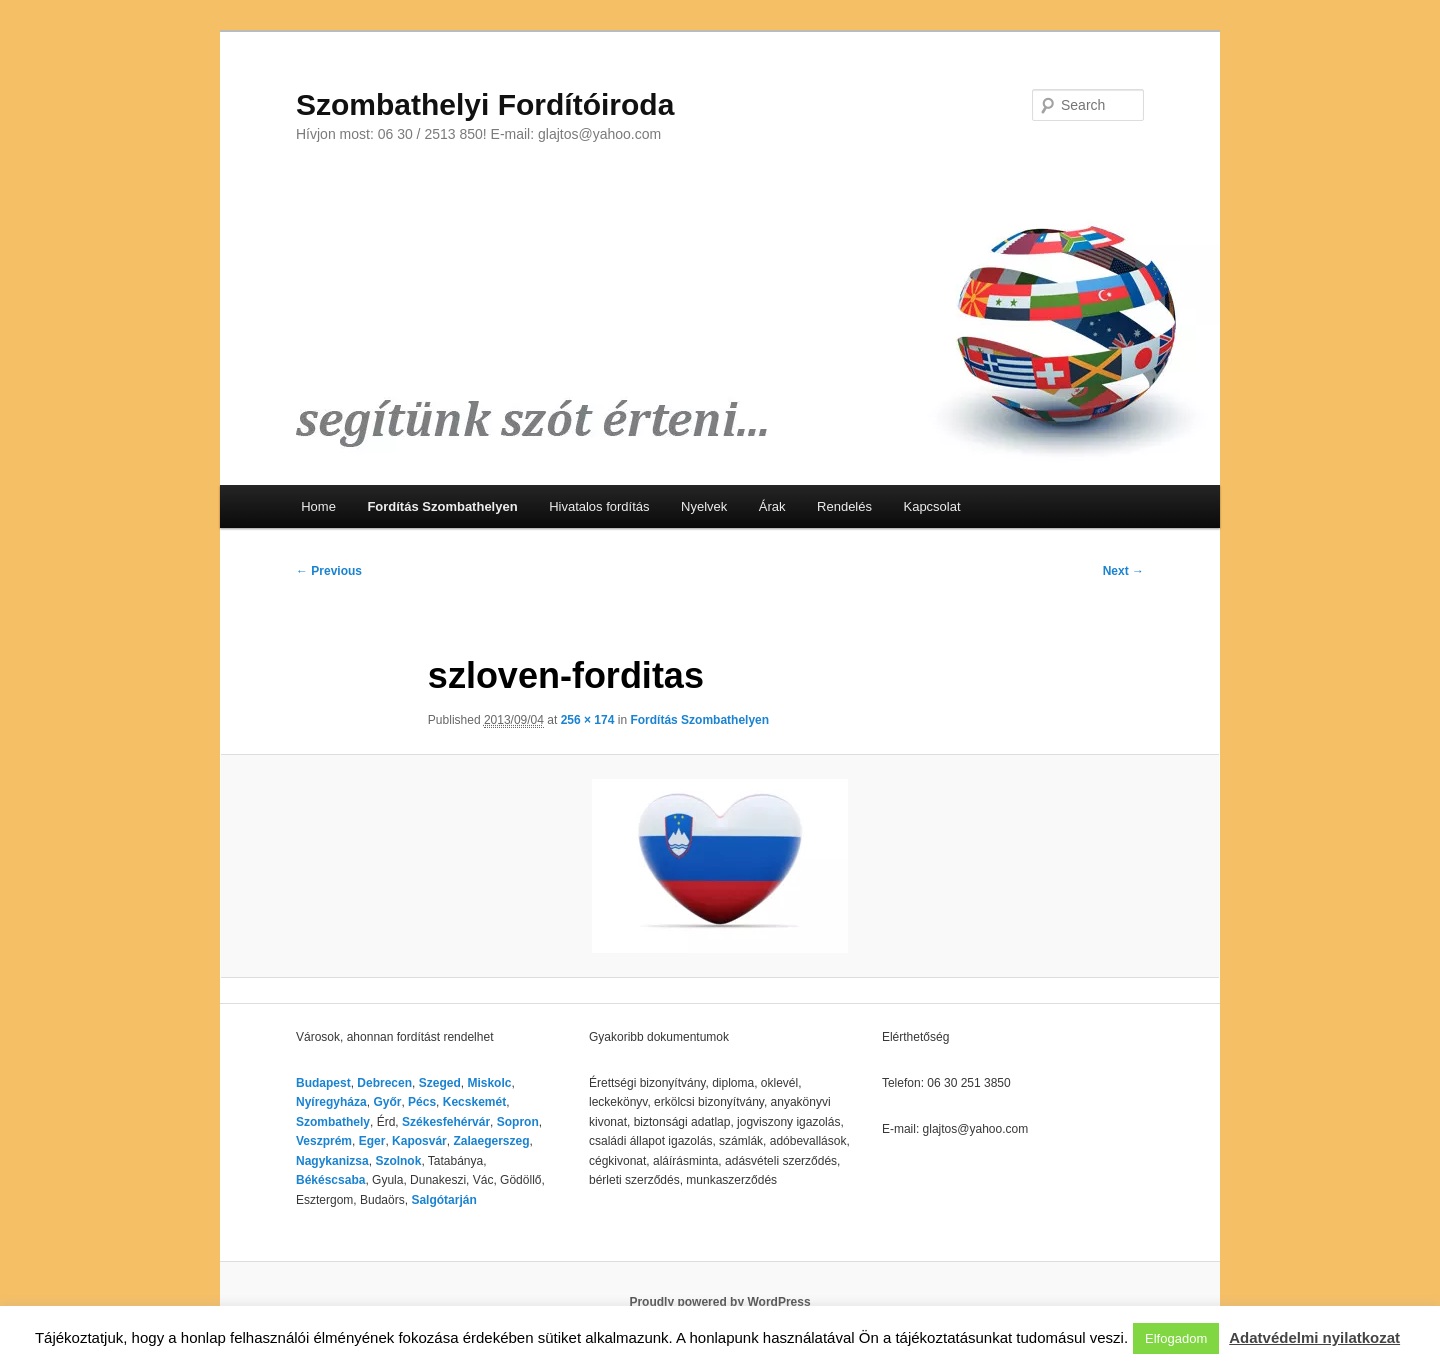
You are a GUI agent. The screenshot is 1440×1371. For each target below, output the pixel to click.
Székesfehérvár (446, 1122)
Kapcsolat (931, 506)
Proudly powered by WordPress (719, 1302)
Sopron (518, 1122)
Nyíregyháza (331, 1102)
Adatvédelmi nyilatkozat (1314, 1337)
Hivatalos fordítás (599, 506)
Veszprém (324, 1141)
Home (318, 506)
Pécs (422, 1102)
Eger (372, 1141)
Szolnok (398, 1161)
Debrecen (384, 1083)
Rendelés (844, 506)
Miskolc (489, 1083)
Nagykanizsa (332, 1161)
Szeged (440, 1083)
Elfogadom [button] (1176, 1338)
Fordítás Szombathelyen (442, 506)
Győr (387, 1102)
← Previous (329, 571)
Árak (772, 506)
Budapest (323, 1083)
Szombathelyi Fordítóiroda (485, 104)
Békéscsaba (330, 1180)
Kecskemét (474, 1102)
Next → (1123, 571)
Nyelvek (704, 506)
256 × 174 (588, 720)
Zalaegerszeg (491, 1141)
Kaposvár (419, 1141)
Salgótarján (443, 1200)
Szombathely (333, 1122)
